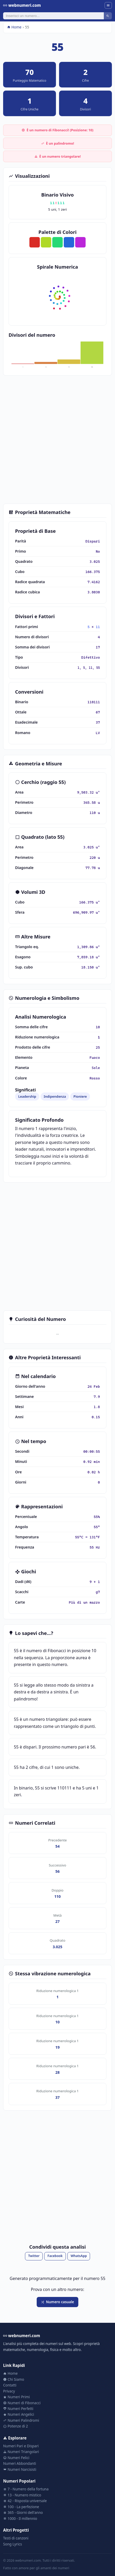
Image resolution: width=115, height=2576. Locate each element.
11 (98, 627)
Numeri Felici (16, 2457)
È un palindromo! (57, 143)
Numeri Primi (16, 2396)
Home (14, 27)
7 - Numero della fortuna (26, 2488)
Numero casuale (57, 2301)
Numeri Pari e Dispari (21, 2445)
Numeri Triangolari (21, 2451)
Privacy (9, 2391)
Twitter (34, 2256)
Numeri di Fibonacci (22, 2402)
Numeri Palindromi (21, 2420)
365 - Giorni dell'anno (23, 2512)
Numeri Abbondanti (19, 2463)
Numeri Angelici (18, 2414)
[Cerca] (53, 15)
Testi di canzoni (15, 2538)
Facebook (55, 2256)
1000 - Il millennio (20, 2518)
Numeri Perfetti (18, 2408)
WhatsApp (79, 2256)
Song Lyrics (12, 2544)
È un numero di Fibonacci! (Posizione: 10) (57, 130)
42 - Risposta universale (25, 2500)
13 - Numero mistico (22, 2494)
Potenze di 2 (15, 2426)
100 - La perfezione (21, 2506)
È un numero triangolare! (57, 156)
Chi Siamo (13, 2379)
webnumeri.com (22, 5)
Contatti (9, 2385)
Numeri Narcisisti (19, 2469)
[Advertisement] (57, 439)
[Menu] (108, 5)
